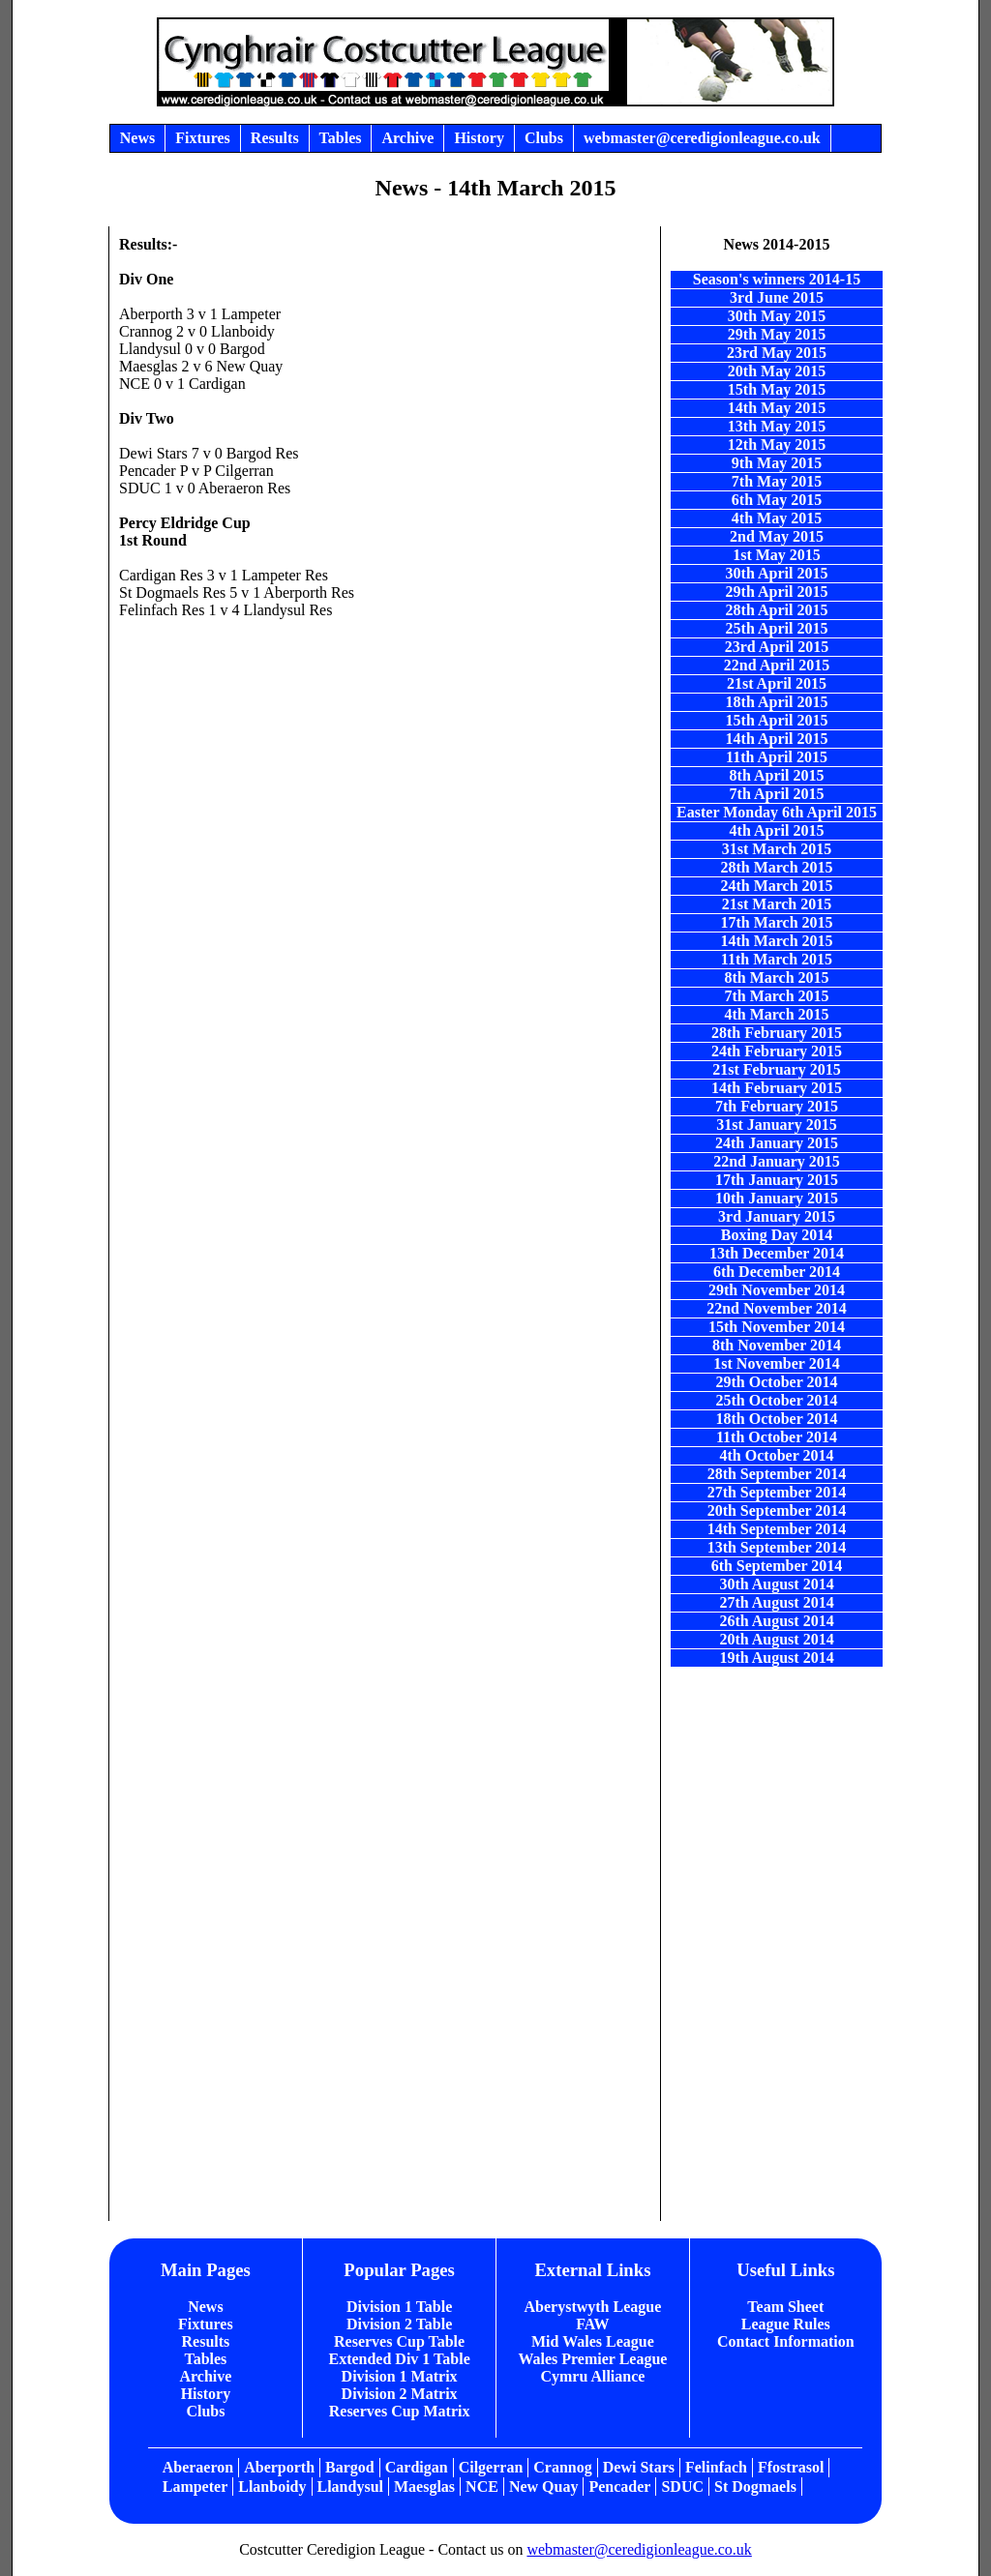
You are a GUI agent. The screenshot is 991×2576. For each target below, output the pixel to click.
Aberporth (279, 2467)
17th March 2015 (776, 922)
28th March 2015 (776, 867)
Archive (205, 2376)
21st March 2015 (776, 904)
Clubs (205, 2411)
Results (206, 2341)
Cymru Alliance (592, 2376)
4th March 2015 (776, 1014)
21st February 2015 (776, 1069)
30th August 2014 (776, 1584)
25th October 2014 (777, 1400)
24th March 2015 (776, 885)
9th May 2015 (777, 463)
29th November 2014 (776, 1290)
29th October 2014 (777, 1382)
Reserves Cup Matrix (399, 2411)
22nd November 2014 (776, 1308)
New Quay (544, 2486)
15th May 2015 (777, 389)
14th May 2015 (777, 408)
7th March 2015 (776, 996)
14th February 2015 (776, 1088)
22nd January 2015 (776, 1161)
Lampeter (195, 2486)
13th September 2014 (777, 1547)
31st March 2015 (776, 849)
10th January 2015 (776, 1198)
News (205, 2306)
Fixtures (205, 2324)
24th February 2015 (776, 1051)
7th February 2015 (776, 1106)
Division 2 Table (399, 2324)
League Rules (785, 2324)
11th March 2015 (776, 959)
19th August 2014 (776, 1657)
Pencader (619, 2486)
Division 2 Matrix (400, 2393)
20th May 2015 (777, 371)
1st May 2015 (777, 555)
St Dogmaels (755, 2486)
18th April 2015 (777, 702)
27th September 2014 (777, 1492)
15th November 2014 (776, 1326)
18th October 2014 (777, 1418)
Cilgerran (491, 2467)
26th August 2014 (776, 1621)
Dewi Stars (639, 2467)
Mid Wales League (592, 2341)
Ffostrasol (791, 2467)
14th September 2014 (777, 1529)
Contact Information (786, 2341)
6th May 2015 (777, 499)
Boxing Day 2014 (777, 1235)
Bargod (350, 2467)
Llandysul (350, 2486)
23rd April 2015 (777, 646)
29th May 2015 (777, 334)
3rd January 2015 (776, 1216)
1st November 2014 (776, 1363)
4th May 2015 (777, 518)
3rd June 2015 (777, 297)
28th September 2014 (777, 1474)
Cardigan (416, 2467)
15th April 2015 (777, 720)
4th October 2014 (777, 1455)
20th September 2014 (777, 1510)
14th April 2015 (777, 738)
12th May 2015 (777, 444)
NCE (481, 2486)
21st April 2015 (776, 683)
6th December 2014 (776, 1271)
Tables (205, 2359)
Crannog (562, 2467)
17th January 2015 (776, 1179)
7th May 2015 (777, 481)
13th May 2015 (777, 426)
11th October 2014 (776, 1437)
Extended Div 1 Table (398, 2359)
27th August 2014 (776, 1602)
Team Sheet (785, 2306)
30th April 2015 (777, 573)
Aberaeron (198, 2467)
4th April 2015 (777, 830)
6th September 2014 (777, 1565)
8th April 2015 (777, 775)
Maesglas (424, 2486)
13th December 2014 (776, 1253)
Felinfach (716, 2467)
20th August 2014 (776, 1639)
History (206, 2393)
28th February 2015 (776, 1032)
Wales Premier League (592, 2359)
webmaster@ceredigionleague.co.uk (638, 2549)
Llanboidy (272, 2486)
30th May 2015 (777, 316)
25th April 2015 (777, 628)
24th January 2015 (776, 1143)
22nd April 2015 (776, 665)
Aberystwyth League (593, 2306)
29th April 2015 (777, 591)
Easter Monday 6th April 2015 (776, 812)
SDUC (682, 2486)
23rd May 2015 (776, 352)
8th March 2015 (776, 977)
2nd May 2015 (777, 536)
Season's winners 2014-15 (776, 279)
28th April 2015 (777, 610)
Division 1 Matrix (400, 2376)
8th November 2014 (776, 1345)
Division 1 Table (399, 2306)
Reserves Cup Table (399, 2341)
